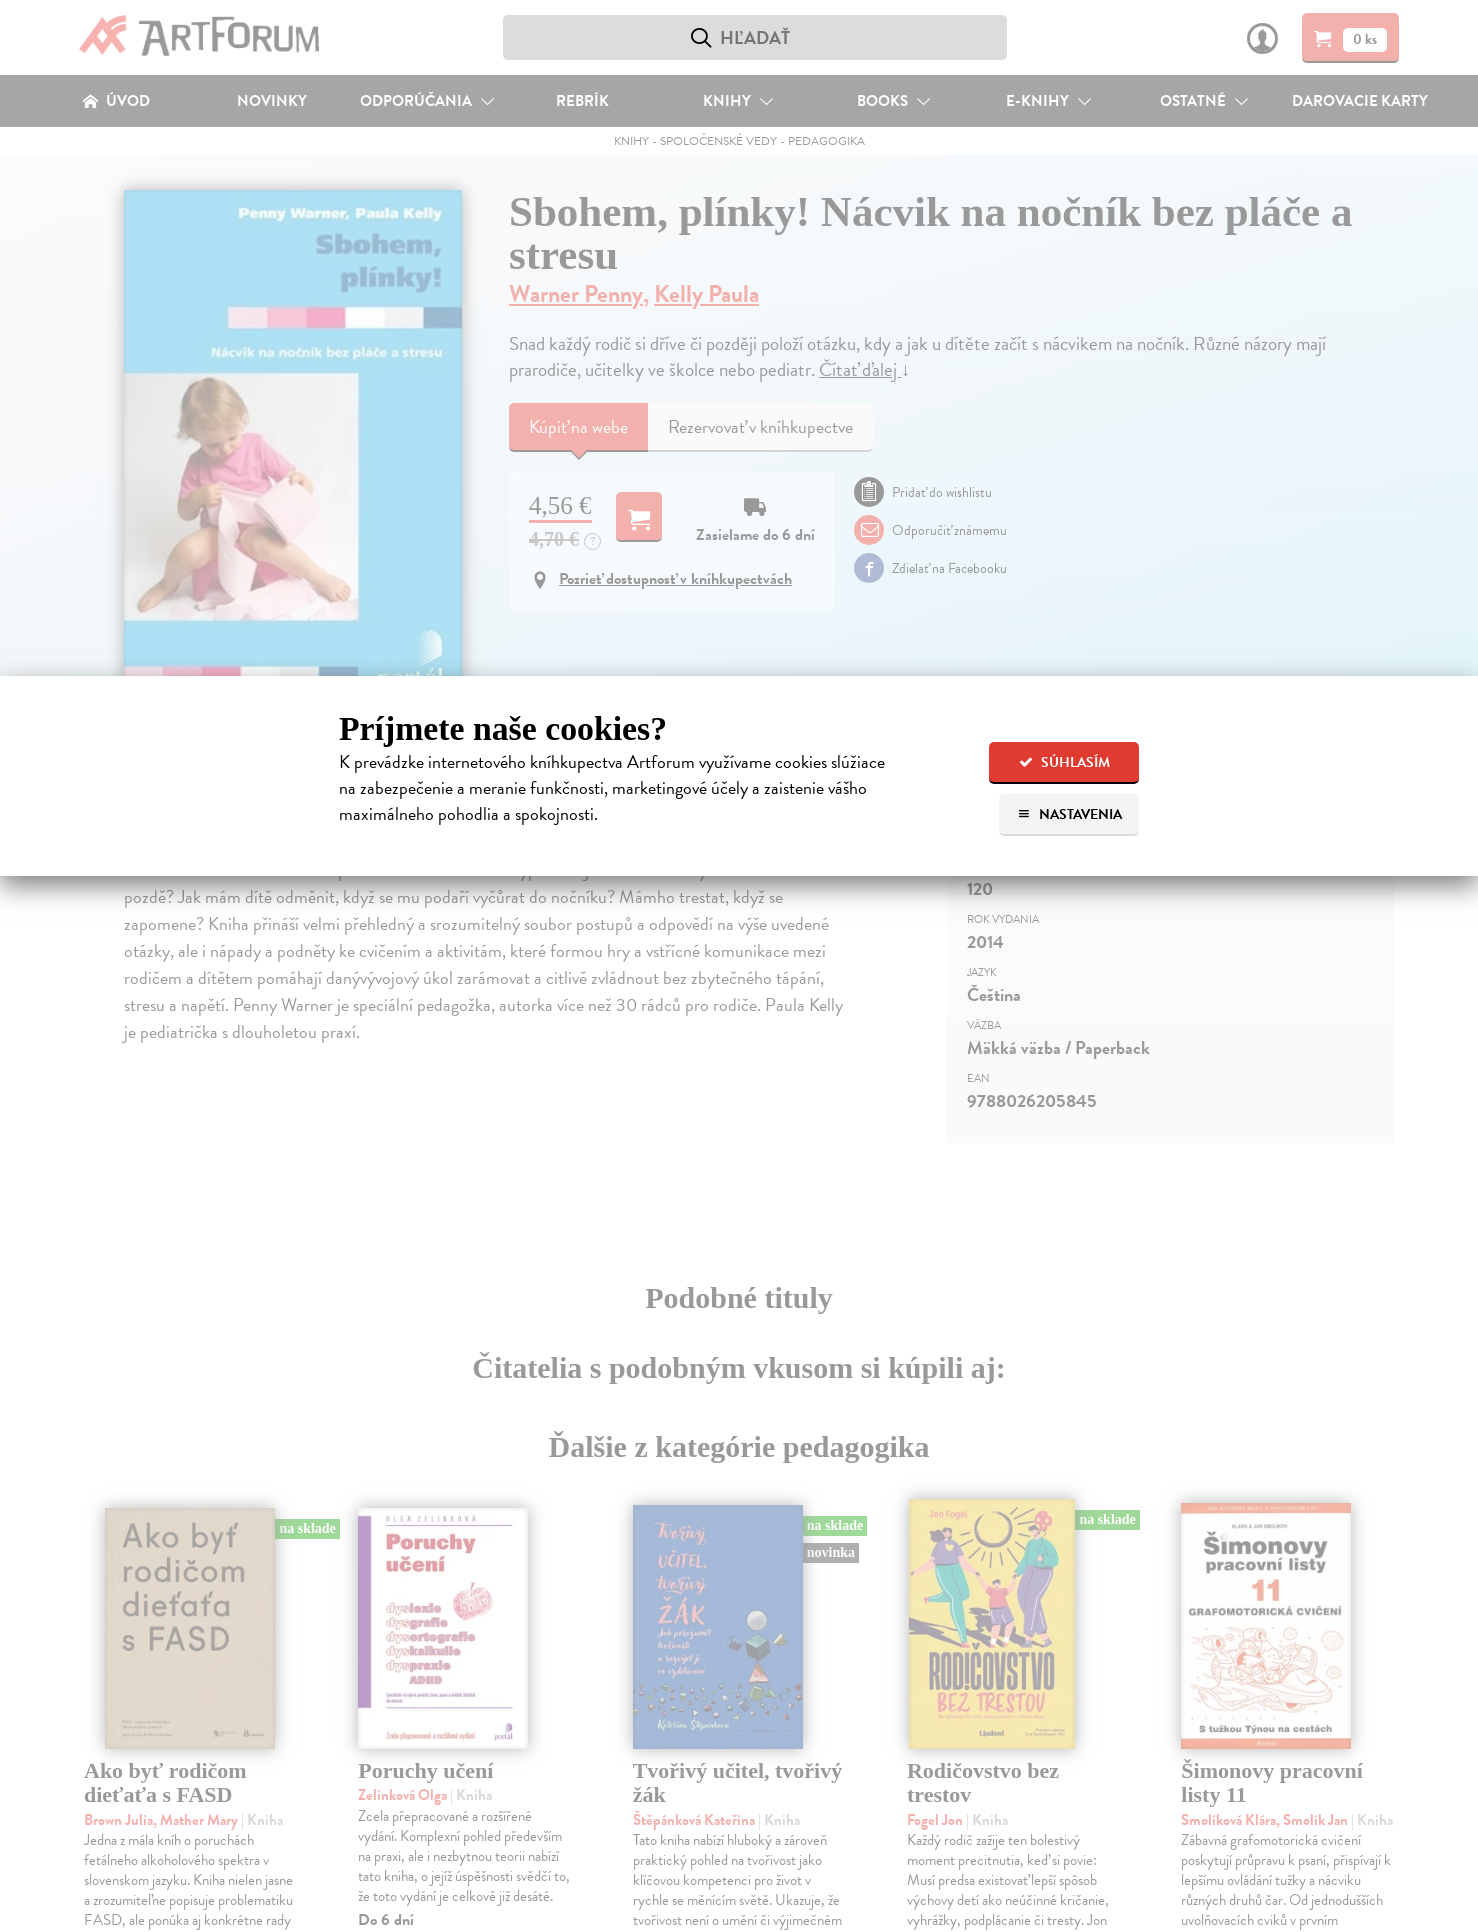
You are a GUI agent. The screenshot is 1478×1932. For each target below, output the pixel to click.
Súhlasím (1064, 762)
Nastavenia (1069, 814)
